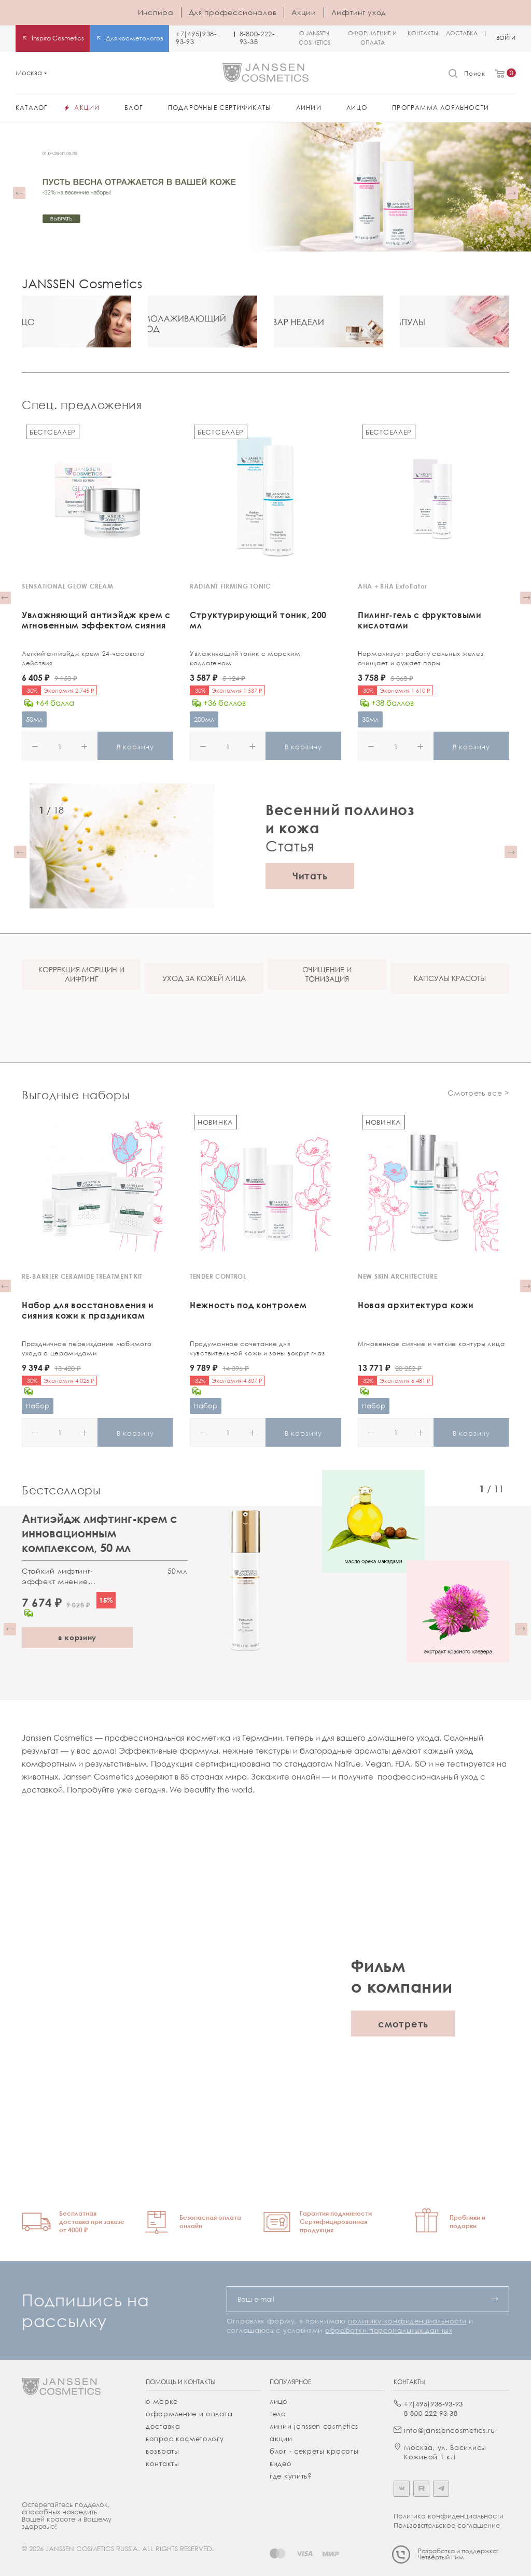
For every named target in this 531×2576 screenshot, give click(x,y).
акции (281, 2438)
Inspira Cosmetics (58, 38)
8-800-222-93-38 (257, 38)
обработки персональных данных (388, 2330)
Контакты (162, 2463)
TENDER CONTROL (218, 1276)
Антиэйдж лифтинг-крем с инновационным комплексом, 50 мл (99, 1533)
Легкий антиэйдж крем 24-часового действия (83, 658)
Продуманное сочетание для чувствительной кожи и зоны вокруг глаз (257, 1348)
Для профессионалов (233, 12)
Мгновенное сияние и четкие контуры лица (431, 1344)
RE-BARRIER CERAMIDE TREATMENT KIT (82, 1276)
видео (281, 2463)
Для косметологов (134, 38)
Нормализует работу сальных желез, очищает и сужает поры (421, 658)
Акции (303, 12)
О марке (162, 2401)
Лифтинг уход (358, 12)
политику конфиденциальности (407, 2321)
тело (278, 2413)
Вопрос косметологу (185, 2438)
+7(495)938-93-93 (196, 38)
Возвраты (162, 2451)
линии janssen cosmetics (314, 2426)
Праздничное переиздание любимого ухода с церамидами (86, 1348)
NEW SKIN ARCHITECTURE (398, 1276)
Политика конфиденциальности (449, 2516)
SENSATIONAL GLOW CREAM (67, 586)
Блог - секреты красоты (314, 2451)
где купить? (291, 2476)
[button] (19, 193)
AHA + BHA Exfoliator (392, 586)
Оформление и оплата (189, 2413)
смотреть (403, 2023)
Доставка (163, 2426)
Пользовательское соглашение (447, 2525)
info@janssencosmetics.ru (449, 2430)
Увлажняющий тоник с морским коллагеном (245, 658)
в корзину (77, 1637)
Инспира (156, 12)
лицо (279, 2401)
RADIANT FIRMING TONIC (230, 586)
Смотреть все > (478, 1092)
